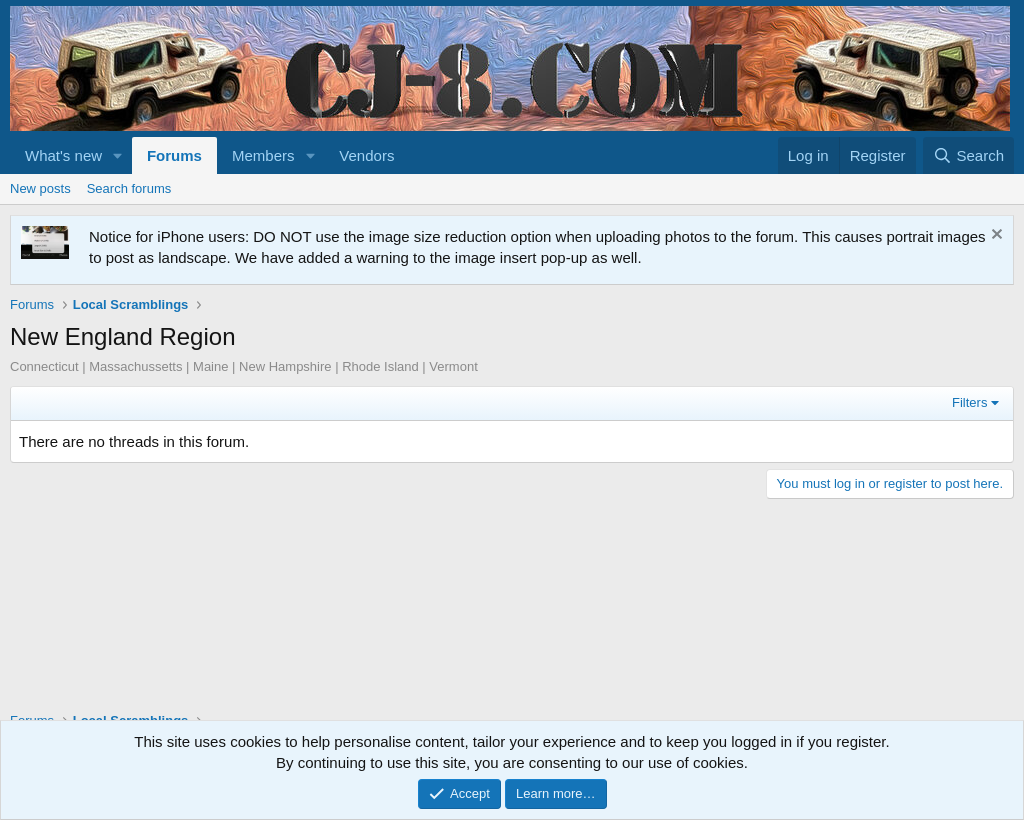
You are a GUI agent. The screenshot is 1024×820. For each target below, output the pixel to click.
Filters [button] (969, 402)
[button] (118, 155)
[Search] (968, 155)
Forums (174, 155)
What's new (63, 155)
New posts (40, 188)
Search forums (129, 188)
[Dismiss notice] (994, 236)
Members (263, 155)
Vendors (366, 155)
